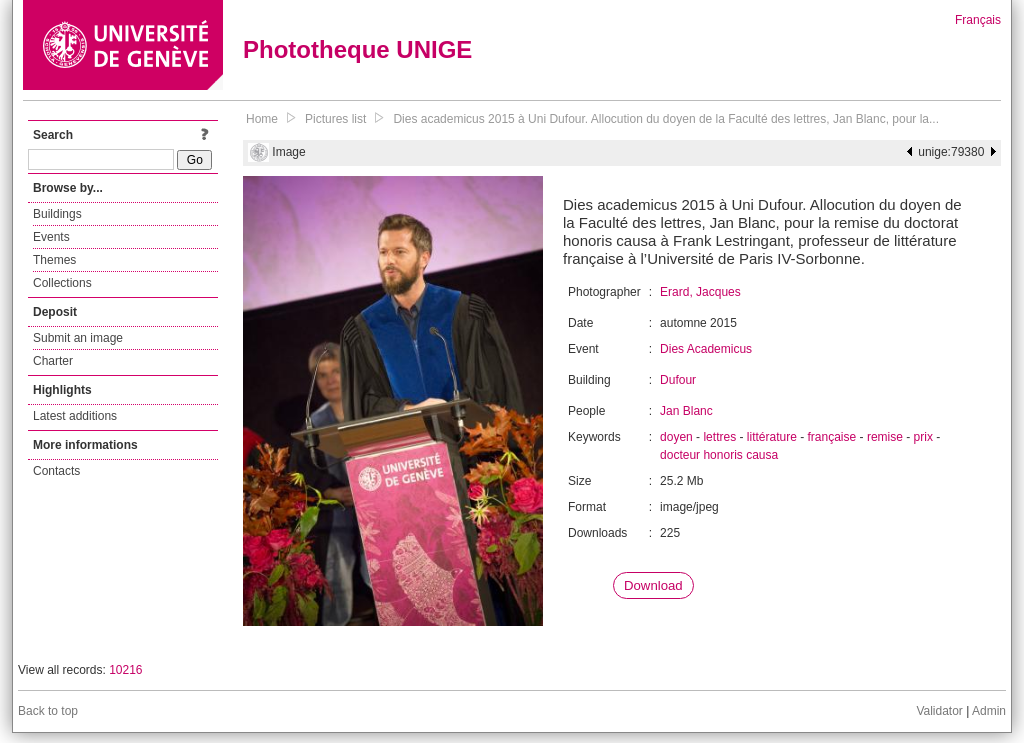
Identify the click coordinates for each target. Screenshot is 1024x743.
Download (653, 585)
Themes (54, 260)
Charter (53, 361)
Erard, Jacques (700, 292)
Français (978, 20)
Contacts (56, 471)
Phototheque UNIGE (357, 49)
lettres (719, 437)
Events (51, 237)
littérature (772, 437)
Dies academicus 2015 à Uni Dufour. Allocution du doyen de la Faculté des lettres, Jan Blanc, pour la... (666, 119)
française (832, 437)
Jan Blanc (686, 411)
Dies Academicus (706, 349)
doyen (676, 437)
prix (923, 437)
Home (262, 119)
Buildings (57, 214)
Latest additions (75, 416)
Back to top (48, 711)
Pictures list (335, 119)
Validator (939, 711)
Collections (62, 283)
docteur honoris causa (719, 455)
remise (885, 437)
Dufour (678, 380)
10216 (125, 670)
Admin (989, 711)
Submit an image (78, 338)
